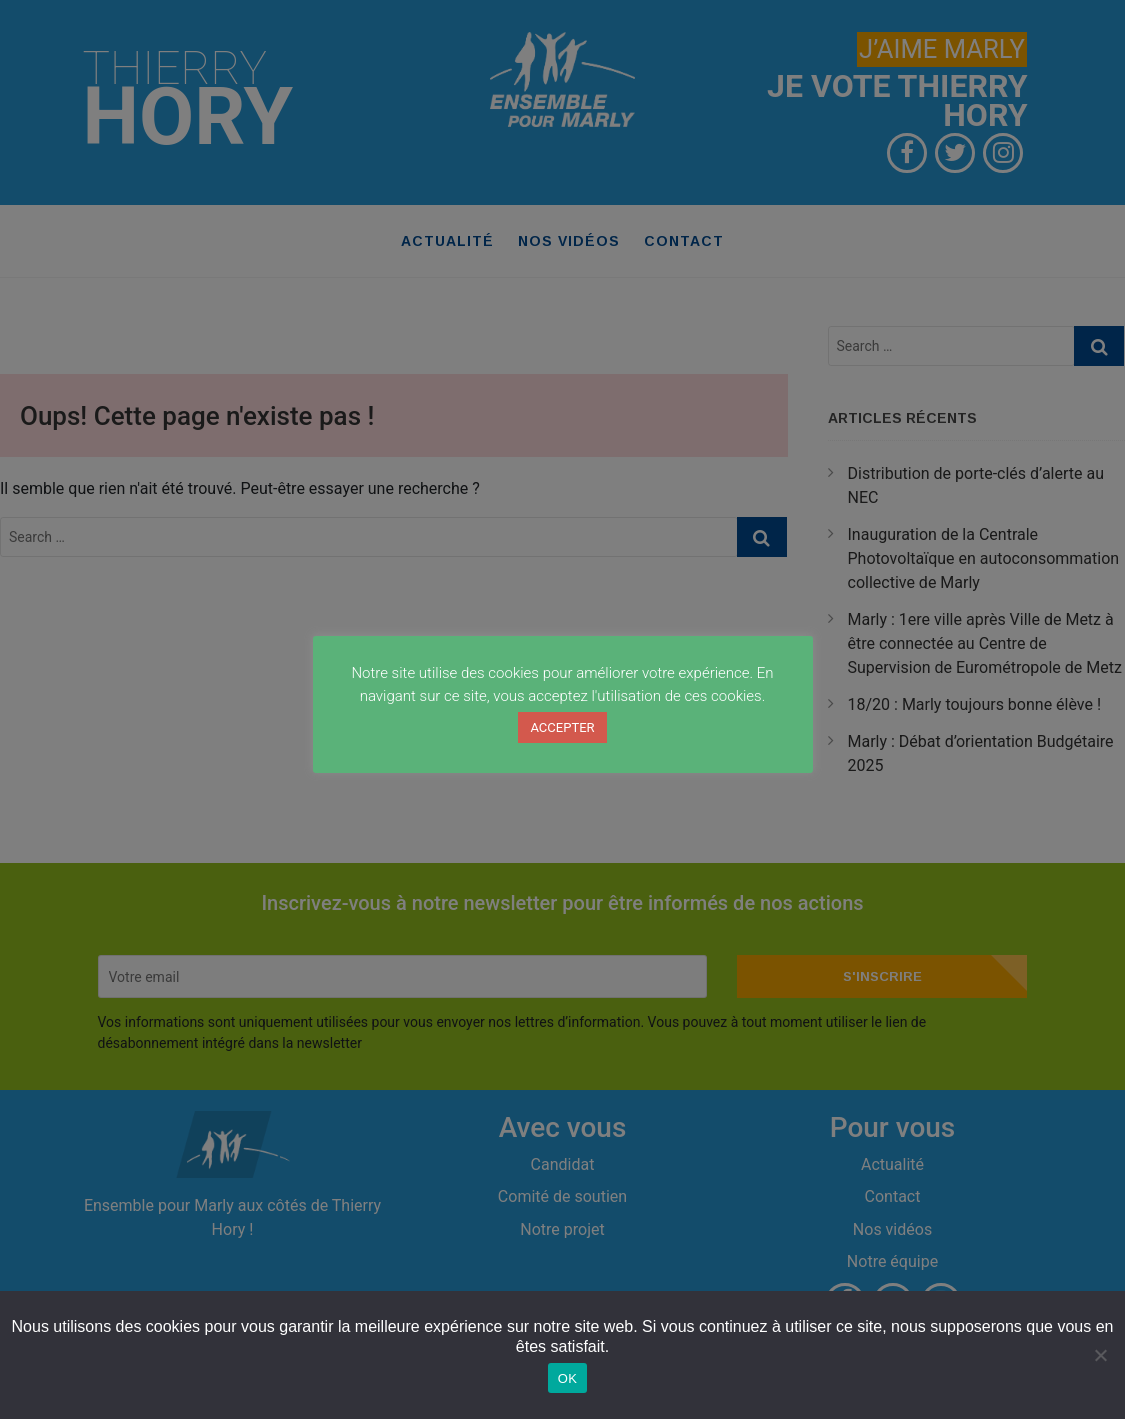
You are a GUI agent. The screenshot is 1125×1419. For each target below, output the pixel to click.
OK (567, 1378)
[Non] (1100, 1355)
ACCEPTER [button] (562, 727)
